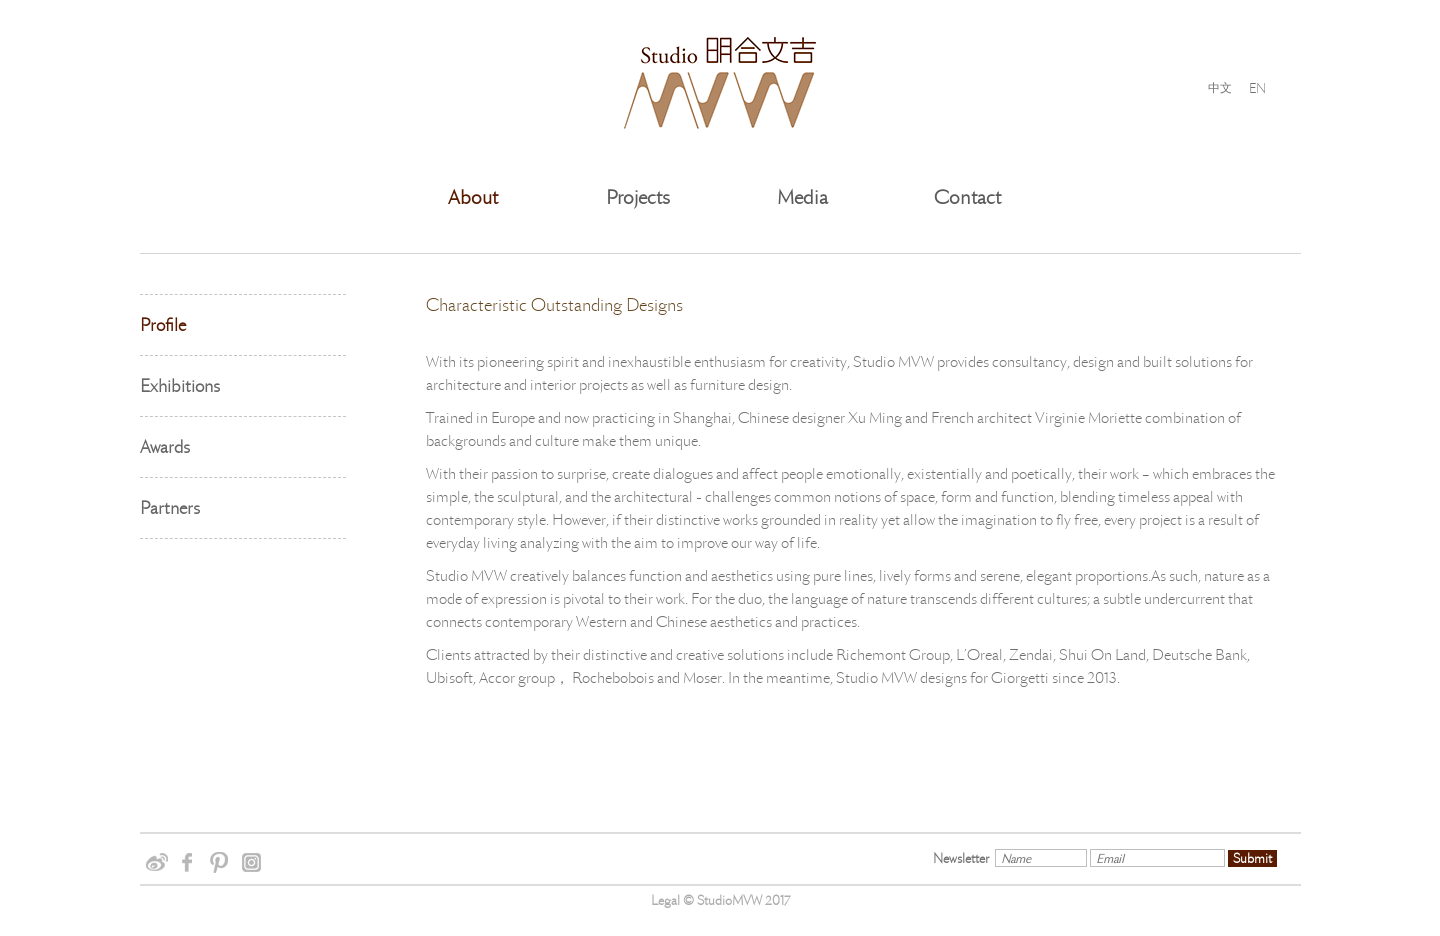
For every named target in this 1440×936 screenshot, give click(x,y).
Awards (165, 447)
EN (1257, 87)
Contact (967, 197)
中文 (1220, 88)
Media (802, 197)
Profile (163, 325)
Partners (170, 508)
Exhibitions (180, 386)
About (473, 197)
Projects (638, 197)
